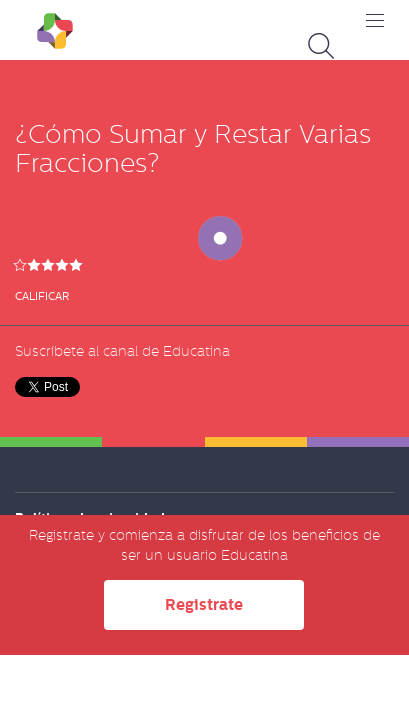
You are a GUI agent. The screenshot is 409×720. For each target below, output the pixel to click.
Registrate (204, 604)
